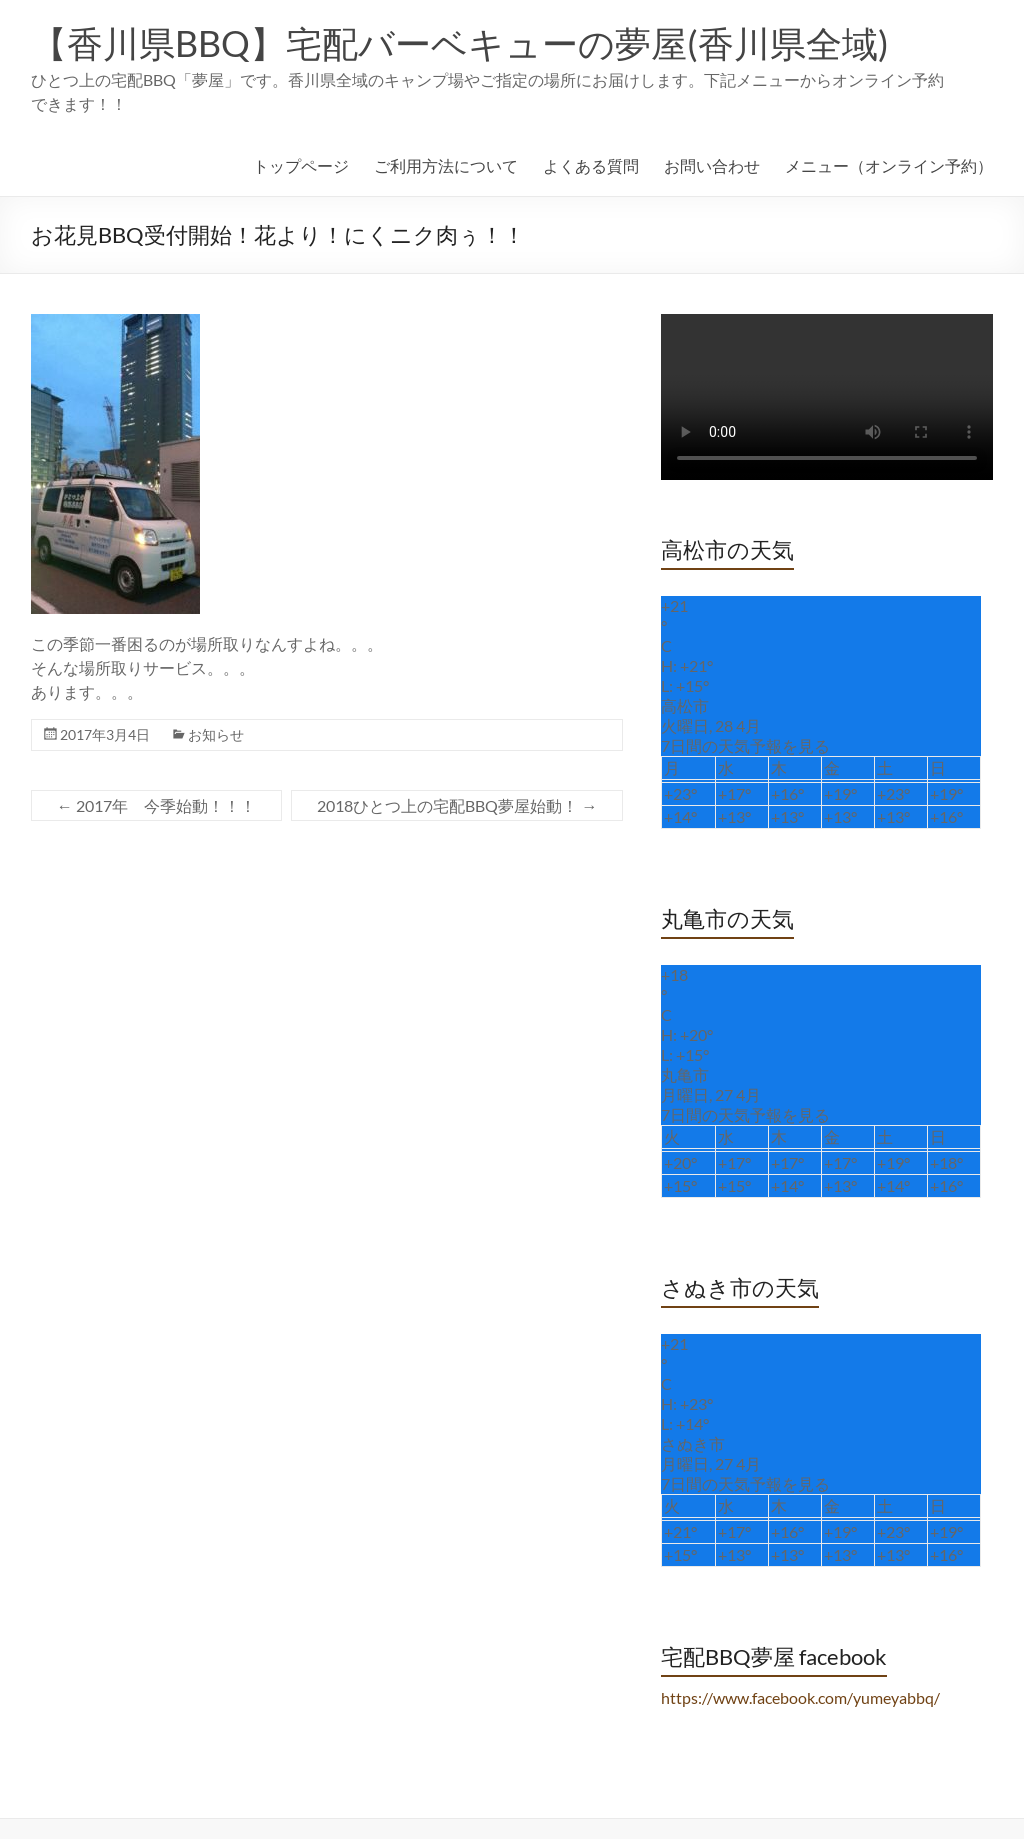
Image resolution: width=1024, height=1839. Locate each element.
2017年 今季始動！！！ (156, 805)
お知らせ (216, 734)
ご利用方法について (446, 165)
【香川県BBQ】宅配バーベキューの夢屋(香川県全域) (460, 43)
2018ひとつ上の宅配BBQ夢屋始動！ (457, 805)
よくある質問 (591, 165)
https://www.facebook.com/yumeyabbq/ (800, 1697)
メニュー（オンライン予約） (889, 165)
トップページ (301, 165)
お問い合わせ (712, 165)
